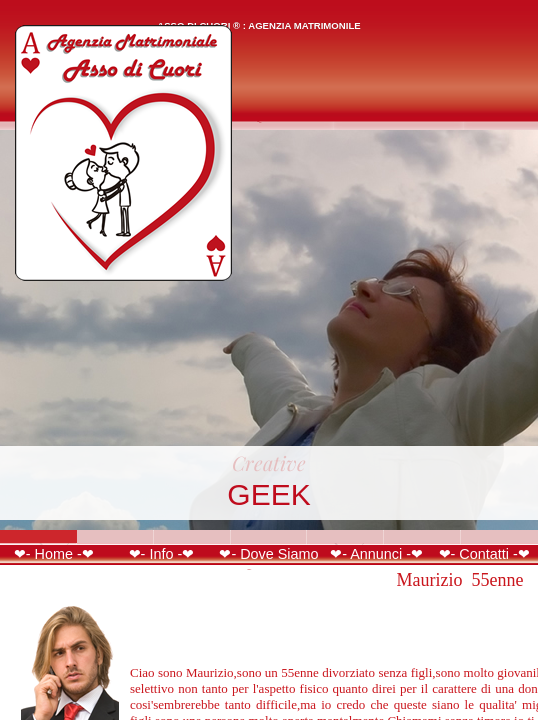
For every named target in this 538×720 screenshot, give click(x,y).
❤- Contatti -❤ (484, 554)
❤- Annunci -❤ (376, 554)
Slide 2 (115, 536)
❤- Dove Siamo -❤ (268, 562)
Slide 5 (345, 536)
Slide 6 (422, 536)
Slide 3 (192, 536)
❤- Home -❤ (54, 554)
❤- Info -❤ (162, 554)
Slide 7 (499, 536)
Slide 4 (269, 536)
